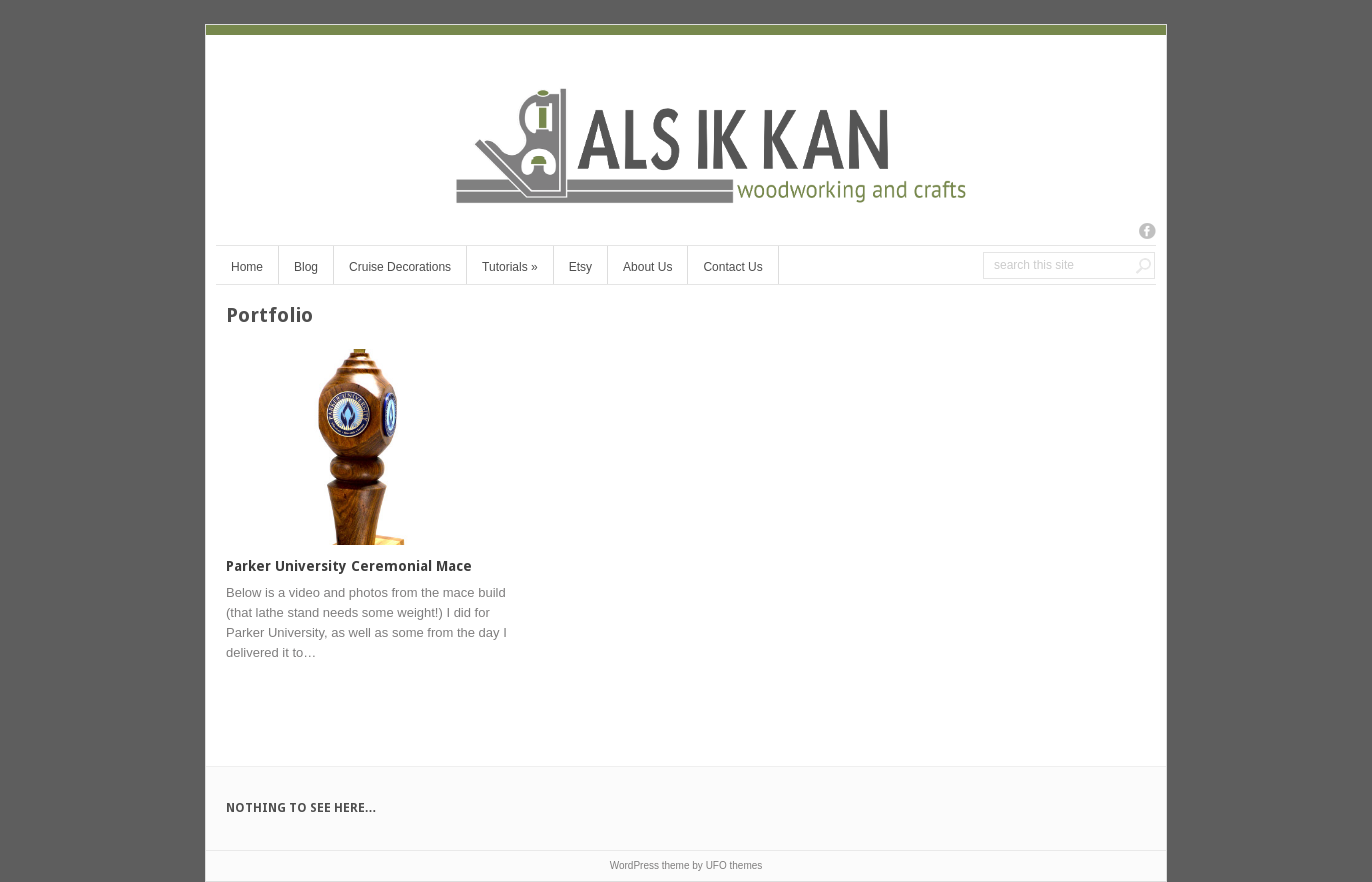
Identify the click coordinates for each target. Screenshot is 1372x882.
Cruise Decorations (400, 267)
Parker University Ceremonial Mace (349, 566)
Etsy (580, 267)
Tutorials (510, 267)
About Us (647, 267)
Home (247, 267)
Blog (306, 267)
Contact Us (732, 267)
